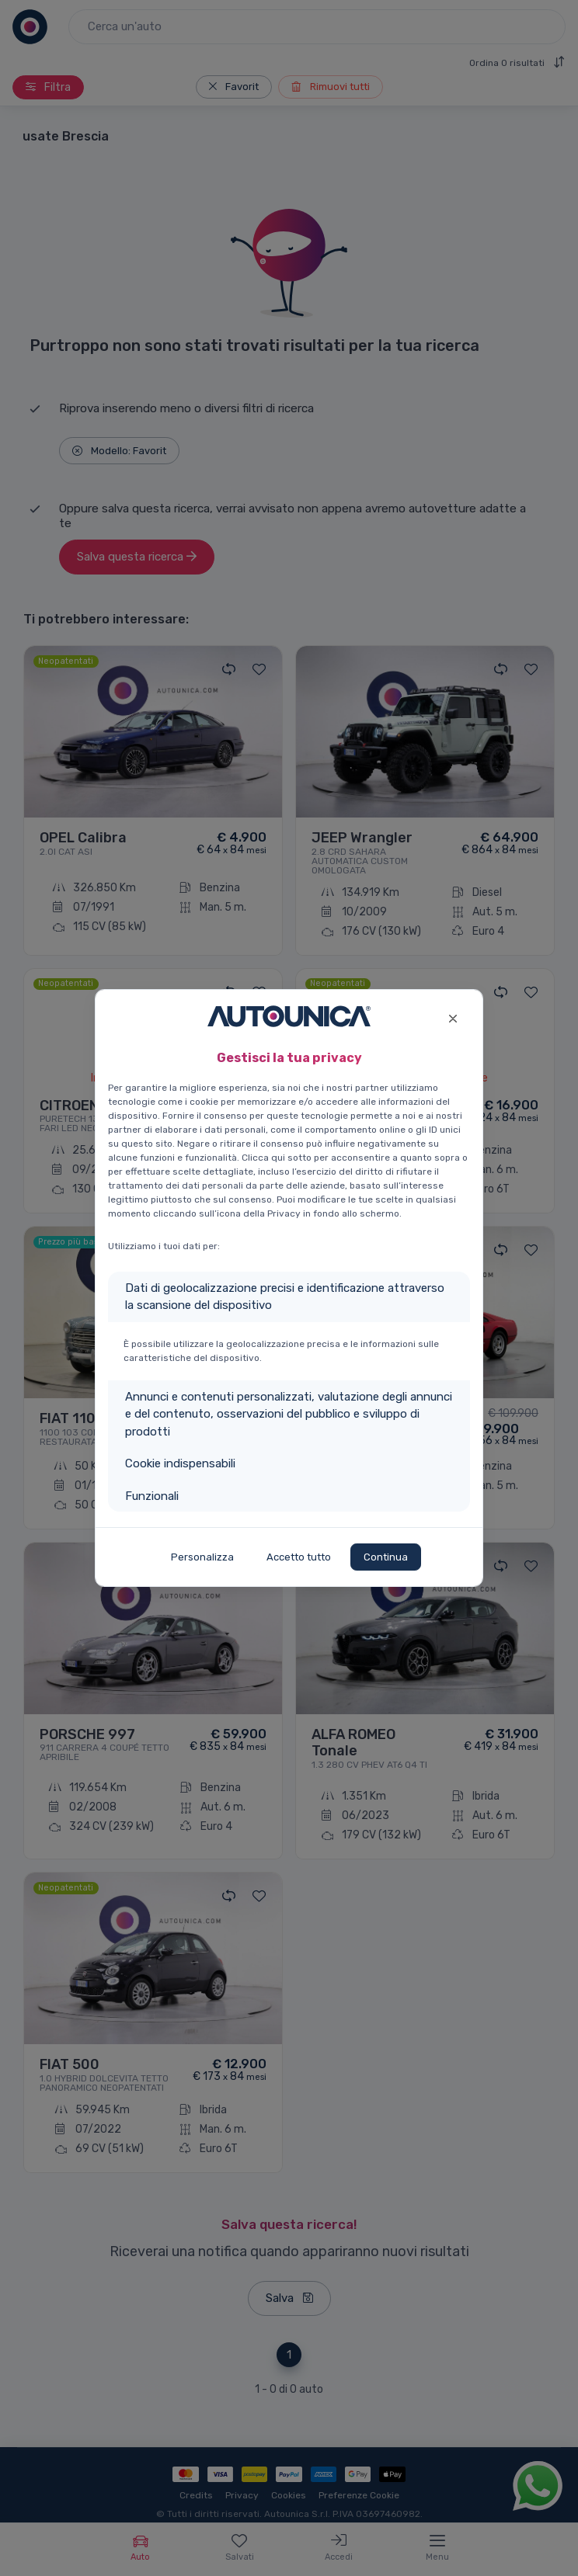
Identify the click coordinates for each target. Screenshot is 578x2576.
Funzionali (152, 1496)
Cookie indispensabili (180, 1463)
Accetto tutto (298, 1557)
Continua (386, 1557)
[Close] (452, 1016)
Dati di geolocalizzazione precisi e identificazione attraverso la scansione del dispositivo (284, 1297)
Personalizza (202, 1557)
